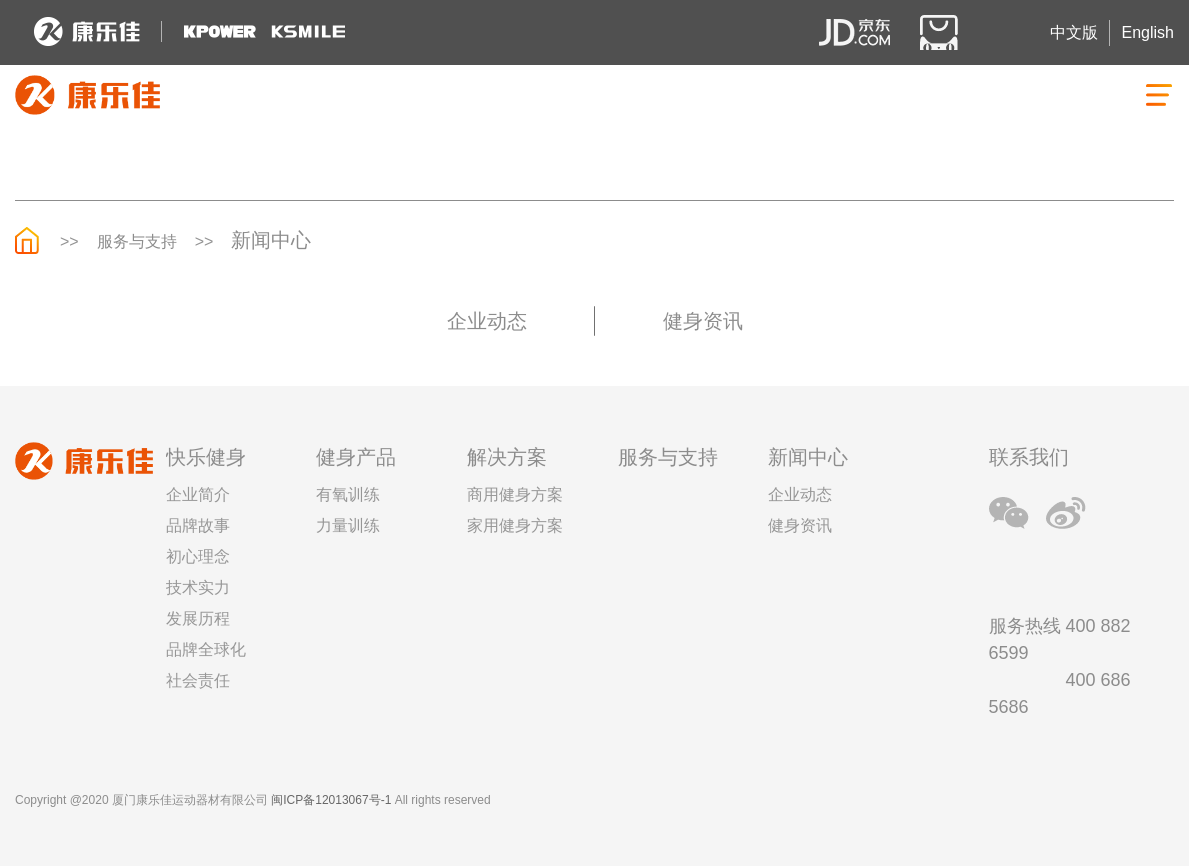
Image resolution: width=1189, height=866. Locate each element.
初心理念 (198, 556)
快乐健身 (206, 457)
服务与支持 (137, 241)
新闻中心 (271, 240)
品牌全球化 (206, 649)
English (1148, 32)
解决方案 (507, 457)
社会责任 (198, 680)
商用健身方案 (515, 494)
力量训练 (348, 525)
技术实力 (198, 587)
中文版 (1074, 32)
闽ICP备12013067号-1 (331, 800)
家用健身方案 (515, 525)
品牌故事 (198, 525)
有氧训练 (348, 494)
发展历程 (198, 618)
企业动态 (487, 321)
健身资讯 (703, 321)
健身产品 (356, 457)
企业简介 (198, 494)
